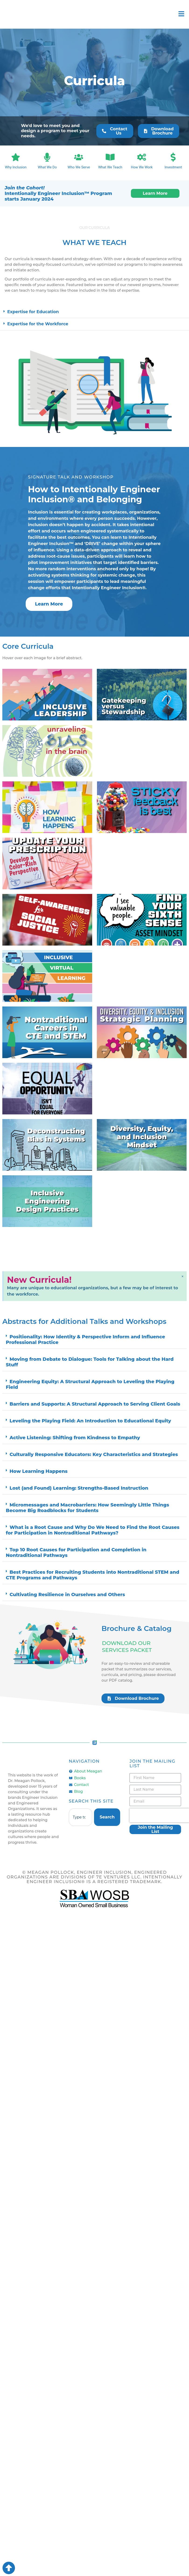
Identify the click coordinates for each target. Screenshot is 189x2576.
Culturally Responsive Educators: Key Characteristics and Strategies (94, 1454)
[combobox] (80, 1817)
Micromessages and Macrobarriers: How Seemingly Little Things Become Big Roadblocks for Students (87, 1507)
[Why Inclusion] (15, 157)
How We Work (142, 167)
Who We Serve (79, 167)
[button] (94, 312)
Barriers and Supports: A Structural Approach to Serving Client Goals (95, 1404)
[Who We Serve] (78, 157)
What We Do (47, 167)
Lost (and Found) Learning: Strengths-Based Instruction (79, 1488)
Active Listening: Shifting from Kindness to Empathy (75, 1437)
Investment (173, 167)
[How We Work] (141, 157)
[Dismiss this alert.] (182, 1277)
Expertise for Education (33, 311)
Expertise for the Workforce (37, 323)
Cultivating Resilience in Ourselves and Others (67, 1594)
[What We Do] (47, 157)
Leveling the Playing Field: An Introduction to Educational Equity (90, 1421)
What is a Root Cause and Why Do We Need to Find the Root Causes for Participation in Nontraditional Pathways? (92, 1530)
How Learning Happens (39, 1471)
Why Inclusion (16, 167)
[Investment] (173, 157)
